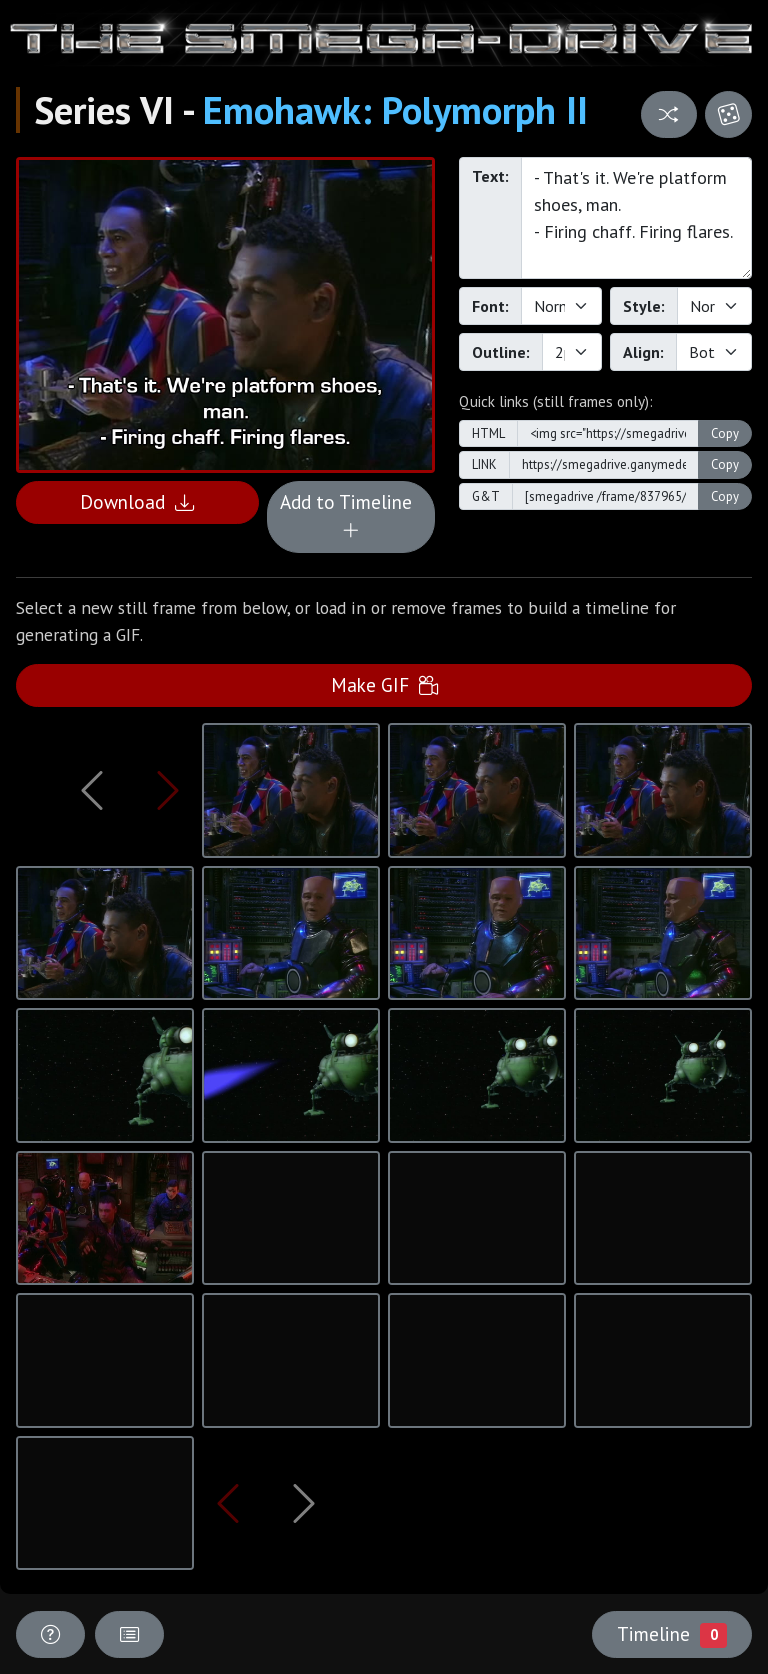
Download (137, 501)
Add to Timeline (351, 516)
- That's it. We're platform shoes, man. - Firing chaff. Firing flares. (636, 218)
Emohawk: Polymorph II (395, 110)
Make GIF (384, 684)
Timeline (672, 1634)
